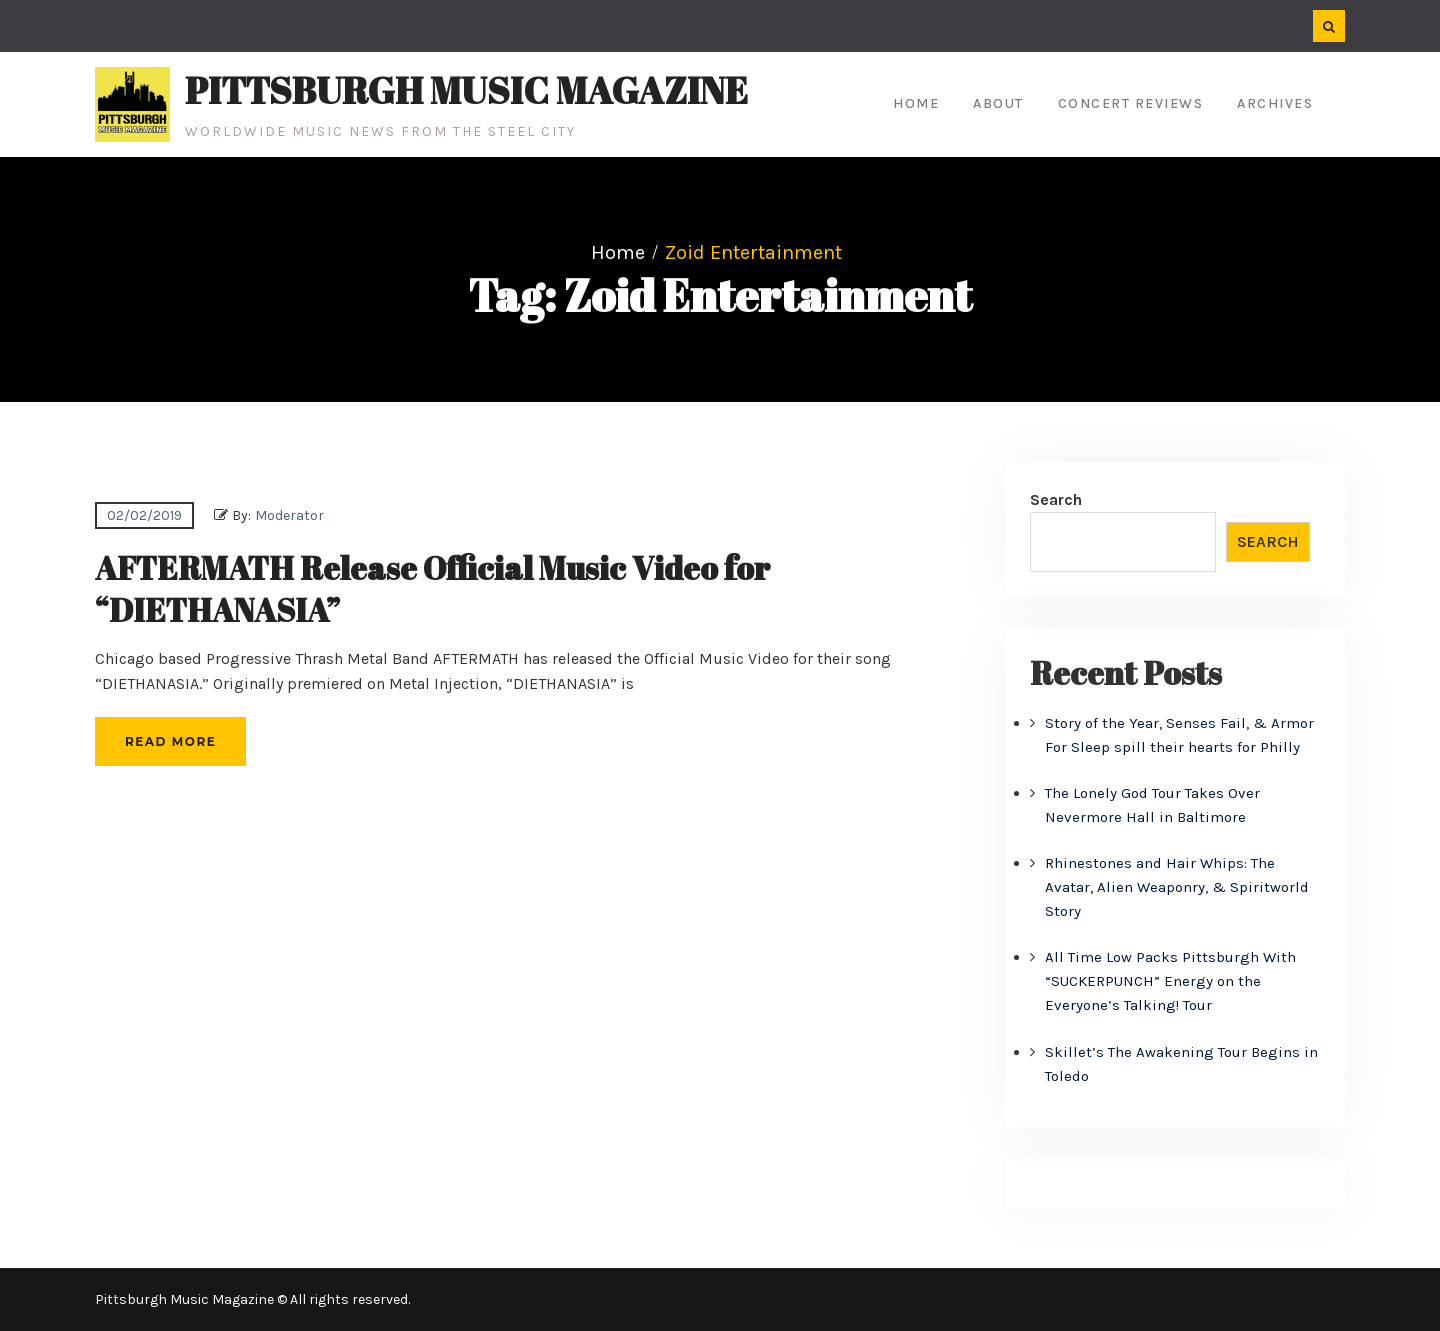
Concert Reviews (1131, 103)
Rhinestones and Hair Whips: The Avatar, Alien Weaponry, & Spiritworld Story (1177, 887)
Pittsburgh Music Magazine (466, 90)
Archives (1275, 103)
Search (1056, 499)
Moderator (289, 515)
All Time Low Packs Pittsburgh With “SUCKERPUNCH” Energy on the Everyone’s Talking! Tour (1170, 981)
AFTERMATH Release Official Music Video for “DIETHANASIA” (432, 588)
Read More (170, 741)
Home (916, 103)
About (998, 103)
